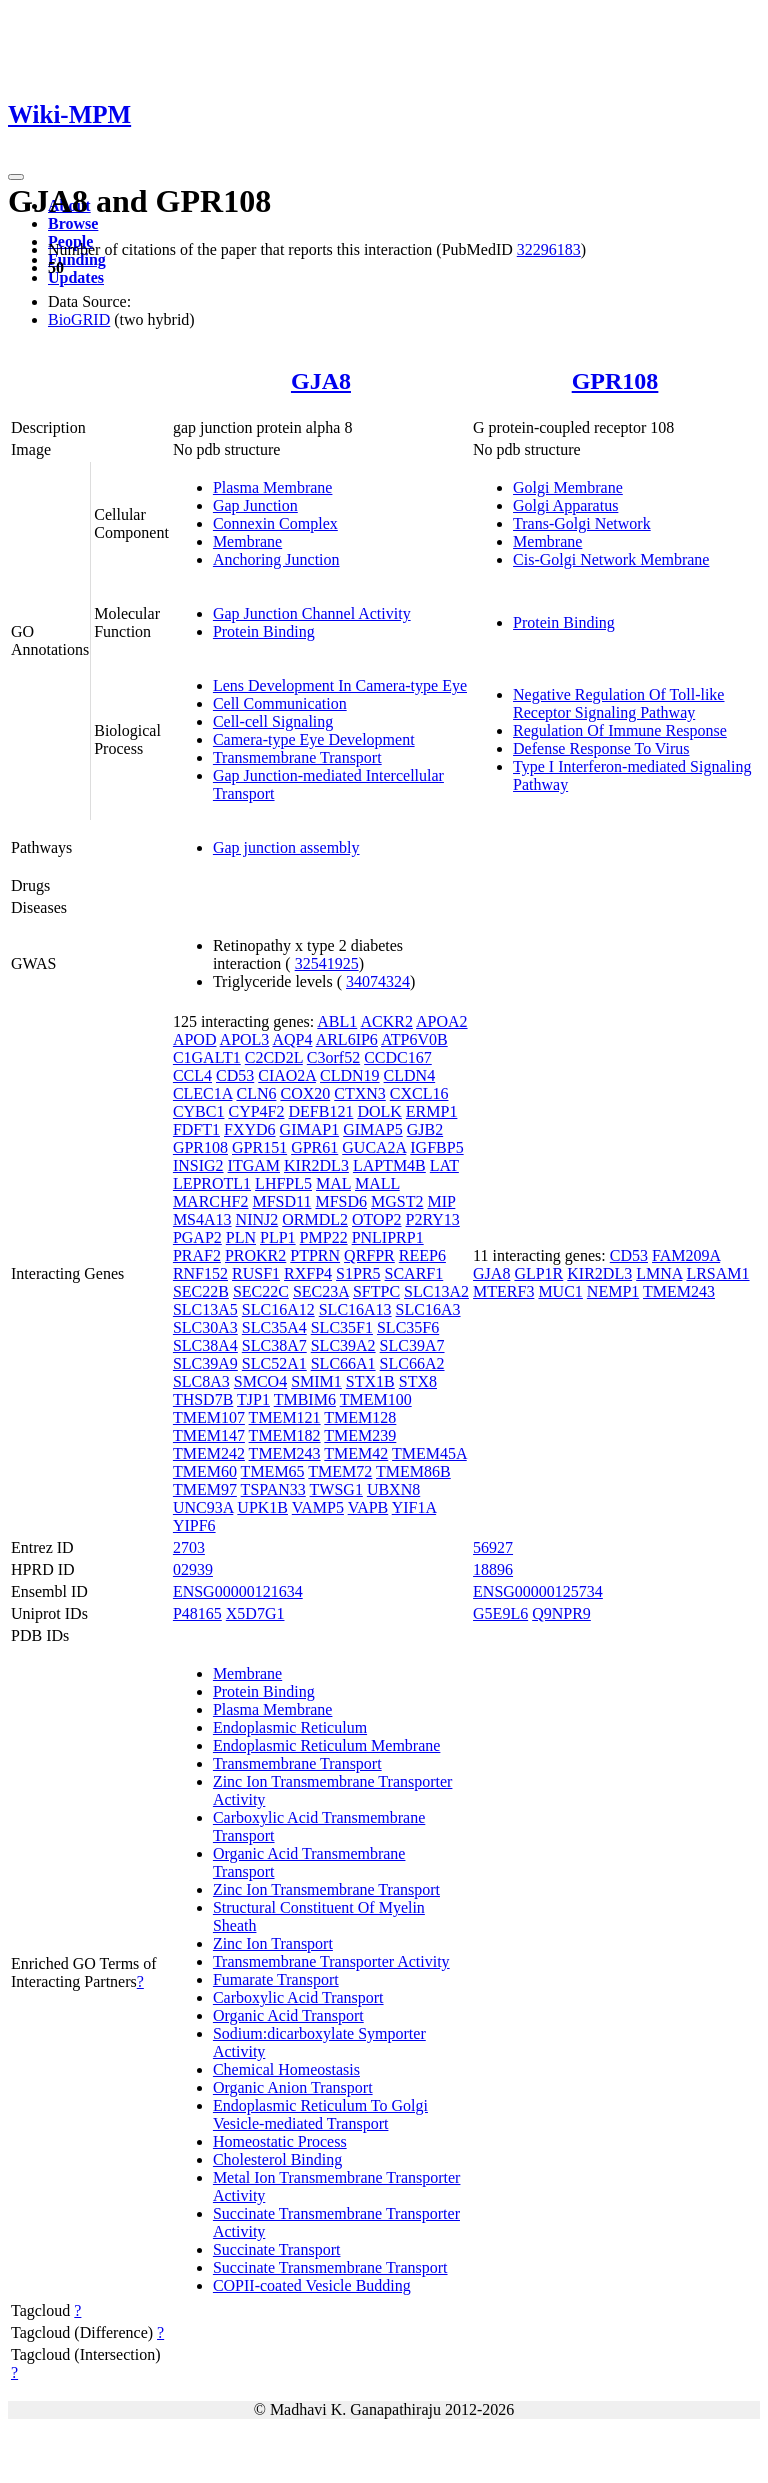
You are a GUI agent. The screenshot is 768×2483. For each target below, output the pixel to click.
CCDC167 (398, 1057)
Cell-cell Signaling (273, 721)
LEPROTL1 (212, 1183)
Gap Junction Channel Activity (312, 613)
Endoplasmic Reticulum (290, 1727)
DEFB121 (321, 1111)
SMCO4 (260, 1381)
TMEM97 (205, 1489)
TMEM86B (413, 1471)
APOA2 (442, 1021)
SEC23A (321, 1291)
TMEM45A (429, 1453)
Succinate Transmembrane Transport (330, 2267)
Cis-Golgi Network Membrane (611, 559)
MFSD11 (281, 1201)
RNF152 (200, 1273)
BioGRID (79, 319)
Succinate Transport (277, 2249)
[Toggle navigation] (16, 177)
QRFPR (369, 1255)
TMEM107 (209, 1417)
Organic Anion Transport (293, 2087)
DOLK (379, 1111)
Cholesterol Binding (277, 2159)
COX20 (305, 1093)
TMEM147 (209, 1435)
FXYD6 (250, 1129)
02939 (193, 1569)
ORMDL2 (315, 1219)
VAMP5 (318, 1507)
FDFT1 (196, 1129)
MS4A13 (202, 1219)
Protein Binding (264, 631)
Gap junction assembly (286, 847)
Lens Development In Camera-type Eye (340, 685)
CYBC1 (199, 1111)
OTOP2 (377, 1219)
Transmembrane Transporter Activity (331, 1961)
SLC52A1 (274, 1363)
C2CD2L (274, 1057)
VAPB (368, 1507)
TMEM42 (356, 1453)
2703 (189, 1547)
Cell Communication (280, 703)
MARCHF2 (211, 1201)
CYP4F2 (256, 1111)
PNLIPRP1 (388, 1237)
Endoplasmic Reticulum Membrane (327, 1745)
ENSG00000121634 (238, 1591)
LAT (444, 1165)
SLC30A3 (205, 1327)
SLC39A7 (412, 1345)
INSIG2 (198, 1165)
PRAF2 (197, 1255)
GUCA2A (374, 1147)
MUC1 (560, 1291)
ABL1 (337, 1021)
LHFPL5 (283, 1183)
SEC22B (201, 1291)
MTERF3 (503, 1291)
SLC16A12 (278, 1309)
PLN (241, 1237)
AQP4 (292, 1039)
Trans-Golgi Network (582, 523)
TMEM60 (205, 1471)
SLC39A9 (205, 1363)
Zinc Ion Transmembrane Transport (326, 1889)
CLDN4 (410, 1075)
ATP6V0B (414, 1039)
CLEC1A (203, 1093)
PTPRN (315, 1255)
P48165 (197, 1613)
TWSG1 (336, 1489)
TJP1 (253, 1399)
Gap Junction (255, 505)
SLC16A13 (355, 1309)
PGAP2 (197, 1237)
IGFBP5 (436, 1147)
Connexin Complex (275, 523)
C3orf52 (333, 1057)
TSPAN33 (273, 1489)
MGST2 (397, 1201)
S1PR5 (358, 1273)
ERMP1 (432, 1111)
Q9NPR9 (561, 1613)
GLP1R (538, 1273)
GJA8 (321, 381)
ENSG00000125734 (538, 1591)
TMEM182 (285, 1435)
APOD (195, 1039)
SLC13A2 (436, 1291)
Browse (73, 223)
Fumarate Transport (276, 1979)
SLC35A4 (274, 1327)
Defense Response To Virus (601, 748)
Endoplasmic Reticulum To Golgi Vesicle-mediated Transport (320, 2114)
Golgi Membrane (568, 487)
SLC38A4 (205, 1345)
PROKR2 (255, 1255)
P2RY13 (433, 1219)
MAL (333, 1183)
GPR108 (615, 381)
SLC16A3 (428, 1309)
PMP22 (324, 1237)
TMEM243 (285, 1453)
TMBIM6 (305, 1399)
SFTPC (376, 1291)
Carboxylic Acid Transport (298, 1997)
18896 (493, 1569)
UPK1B (262, 1507)
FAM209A (686, 1255)
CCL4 (192, 1075)
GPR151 (259, 1147)
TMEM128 (360, 1417)
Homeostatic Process (280, 2141)
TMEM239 (360, 1435)
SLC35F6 (408, 1327)
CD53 (235, 1075)
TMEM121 (285, 1417)
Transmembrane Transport (297, 757)
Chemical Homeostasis (286, 2069)
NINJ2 (257, 1219)
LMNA (659, 1273)
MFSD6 (341, 1201)
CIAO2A (287, 1075)
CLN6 (256, 1093)
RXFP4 (308, 1273)
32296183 (549, 249)
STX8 (418, 1381)
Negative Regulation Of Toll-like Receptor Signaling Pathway (618, 703)
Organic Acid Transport (288, 2015)
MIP (441, 1201)
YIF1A (414, 1507)
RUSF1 (256, 1273)
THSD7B (203, 1399)
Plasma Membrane (273, 487)
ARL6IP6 (347, 1039)
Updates (76, 277)
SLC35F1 (342, 1327)
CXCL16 (419, 1093)
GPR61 (314, 1147)
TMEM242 (209, 1453)
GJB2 (425, 1129)
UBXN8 (393, 1489)
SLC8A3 (201, 1381)
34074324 (378, 981)
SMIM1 (316, 1381)
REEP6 (422, 1255)
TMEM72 (340, 1471)
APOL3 (245, 1039)
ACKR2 (386, 1021)
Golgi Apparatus (565, 505)
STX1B (370, 1381)
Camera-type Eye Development (314, 739)
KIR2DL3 (316, 1165)
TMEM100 (376, 1399)
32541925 (327, 963)
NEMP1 (613, 1291)
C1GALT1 (207, 1057)
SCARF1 (414, 1273)
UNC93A (203, 1507)
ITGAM (254, 1165)
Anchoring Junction (276, 559)
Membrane (247, 541)
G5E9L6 (500, 1613)
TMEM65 (273, 1471)
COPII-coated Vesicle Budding (312, 2285)
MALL (377, 1183)
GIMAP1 (310, 1129)
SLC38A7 (274, 1345)
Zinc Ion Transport (273, 1943)
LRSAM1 (717, 1273)
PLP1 (278, 1237)
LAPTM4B (389, 1165)
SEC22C (261, 1291)
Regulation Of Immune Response (620, 730)
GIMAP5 (373, 1129)
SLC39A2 (343, 1345)
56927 (493, 1547)
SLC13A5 (205, 1309)
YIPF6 (194, 1525)
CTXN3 (360, 1093)
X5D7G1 (255, 1613)
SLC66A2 (412, 1363)
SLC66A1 (343, 1363)
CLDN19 (350, 1075)
